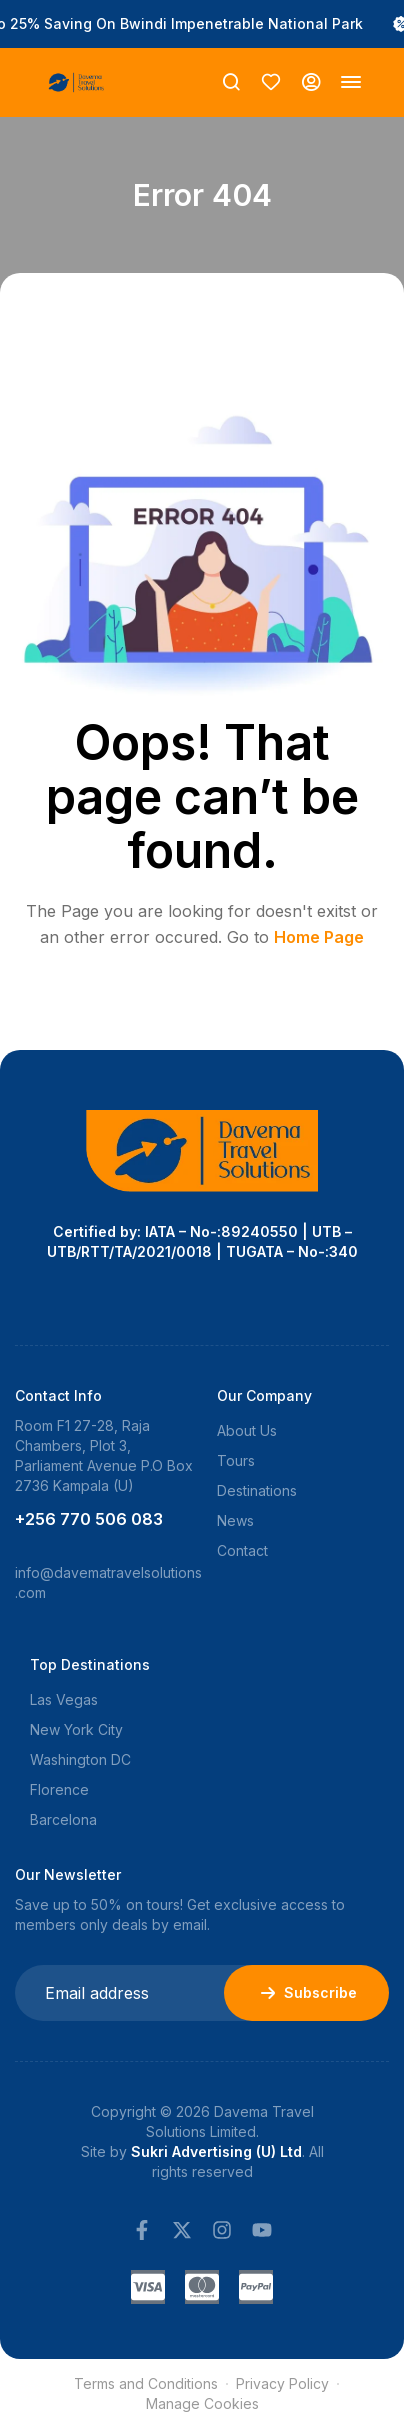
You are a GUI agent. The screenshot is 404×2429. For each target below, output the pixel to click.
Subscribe (306, 1993)
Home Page (319, 937)
